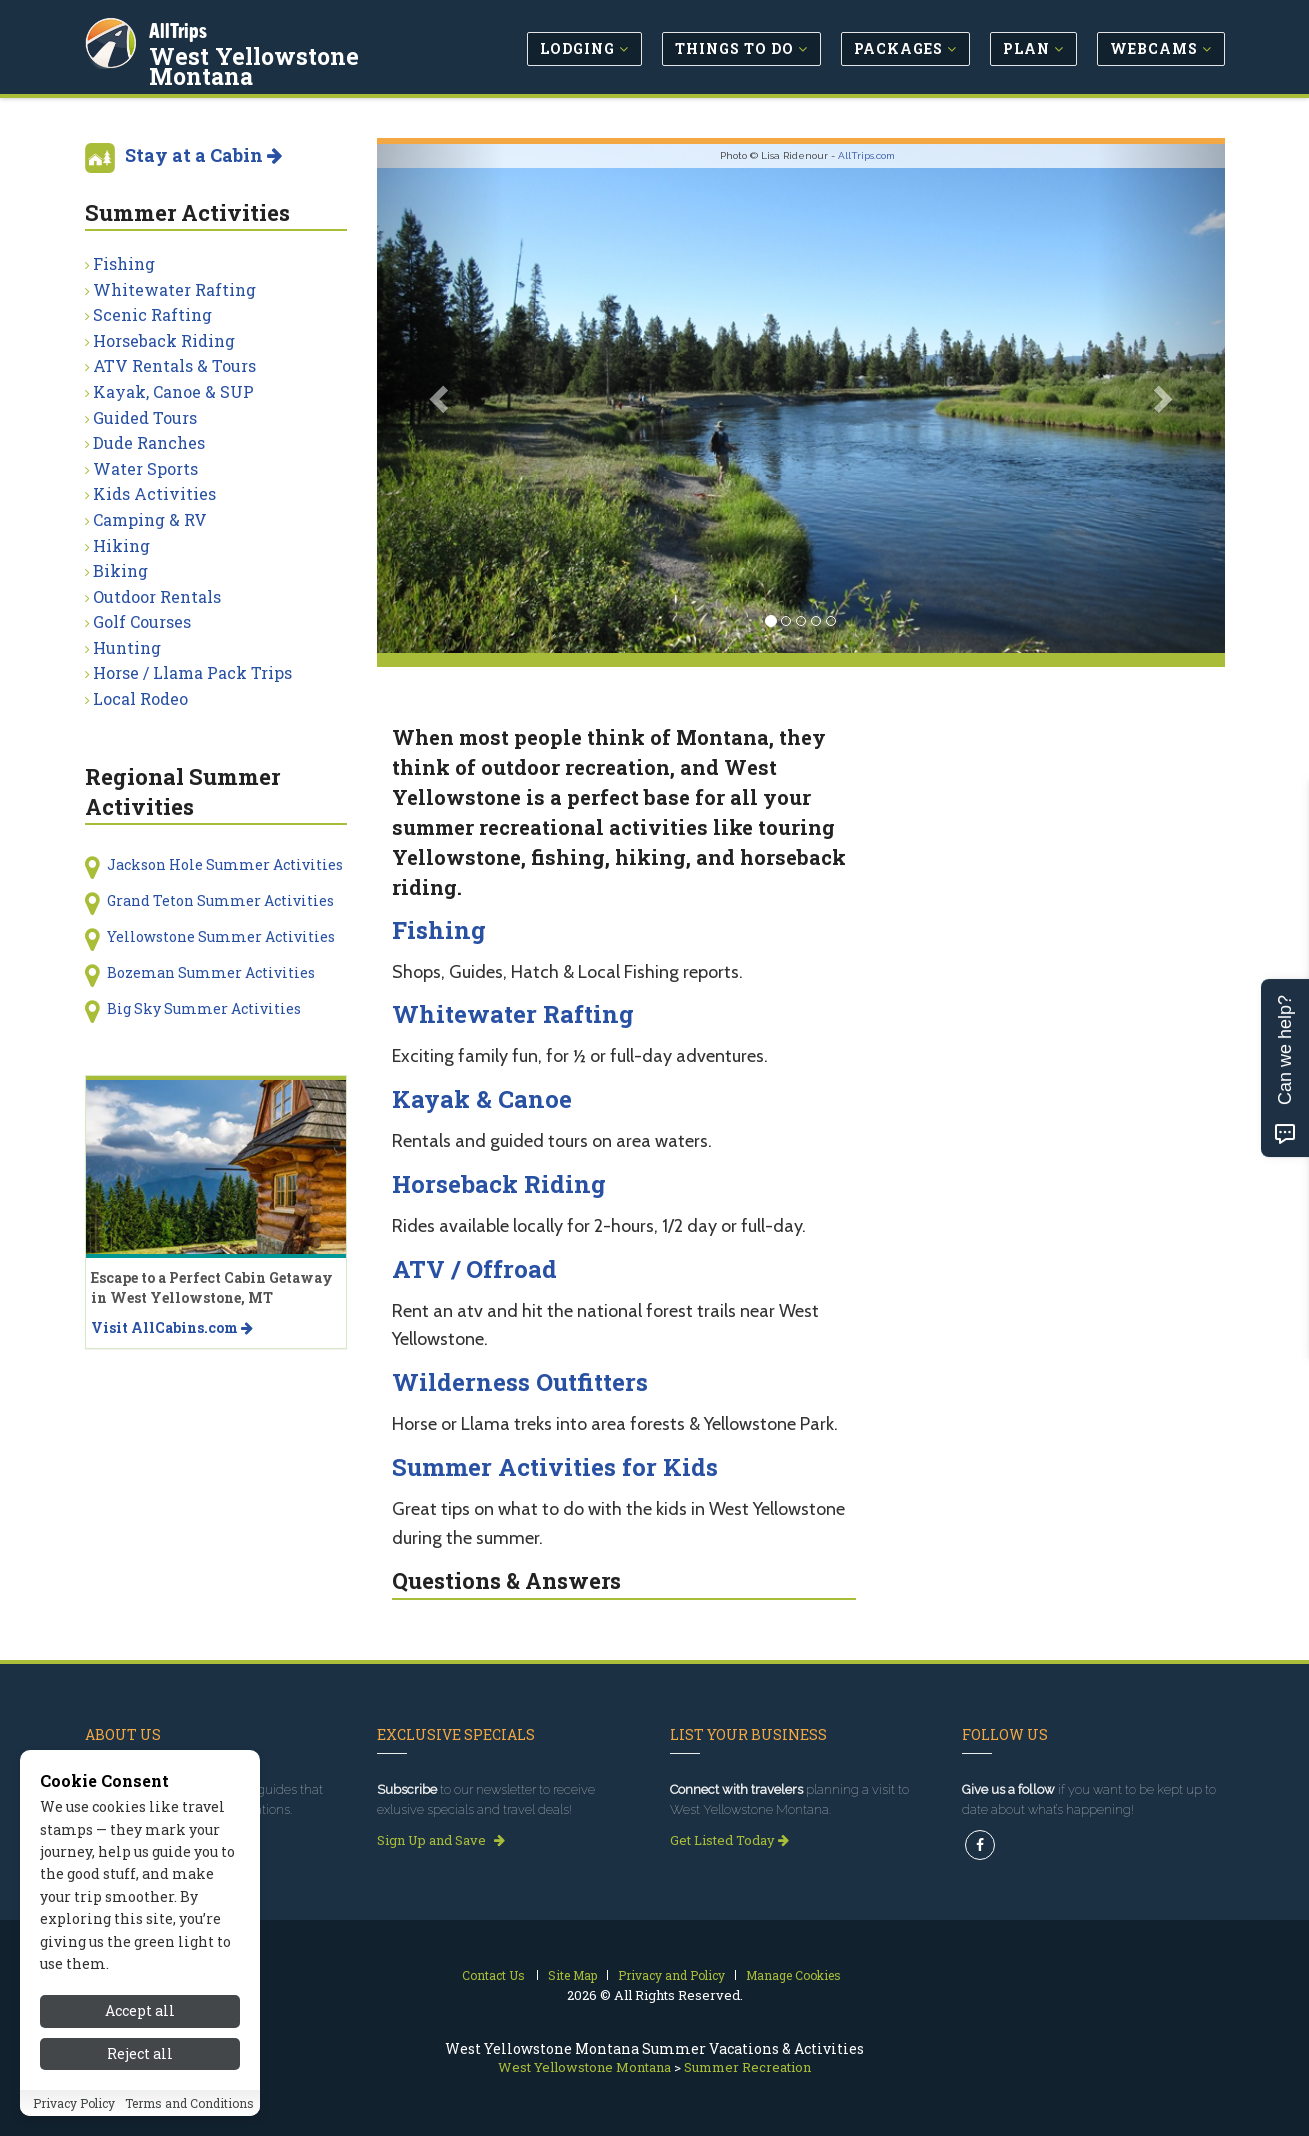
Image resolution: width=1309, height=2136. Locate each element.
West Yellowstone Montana (256, 64)
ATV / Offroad (474, 1269)
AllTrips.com (866, 155)
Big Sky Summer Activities (204, 1008)
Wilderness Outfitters (520, 1382)
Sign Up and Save (441, 1840)
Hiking (121, 545)
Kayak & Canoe (482, 1099)
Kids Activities (154, 493)
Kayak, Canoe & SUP (173, 391)
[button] (440, 398)
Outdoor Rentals (157, 596)
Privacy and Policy (671, 1975)
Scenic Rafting (152, 314)
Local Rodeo (140, 698)
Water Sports (145, 468)
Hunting (127, 647)
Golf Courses (142, 621)
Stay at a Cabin (203, 155)
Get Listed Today (729, 1840)
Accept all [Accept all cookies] (140, 2098)
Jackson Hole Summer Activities (225, 864)
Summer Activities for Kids (555, 1467)
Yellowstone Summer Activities (221, 936)
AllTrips (180, 28)
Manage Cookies (793, 1975)
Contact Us (493, 1975)
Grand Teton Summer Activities (220, 900)
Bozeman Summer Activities (211, 972)
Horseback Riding (499, 1184)
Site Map (572, 1975)
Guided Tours (145, 417)
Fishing (439, 930)
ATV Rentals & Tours (174, 365)
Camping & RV (150, 519)
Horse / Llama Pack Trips (192, 672)
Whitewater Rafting (513, 1014)
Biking (120, 570)
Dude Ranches (149, 442)
